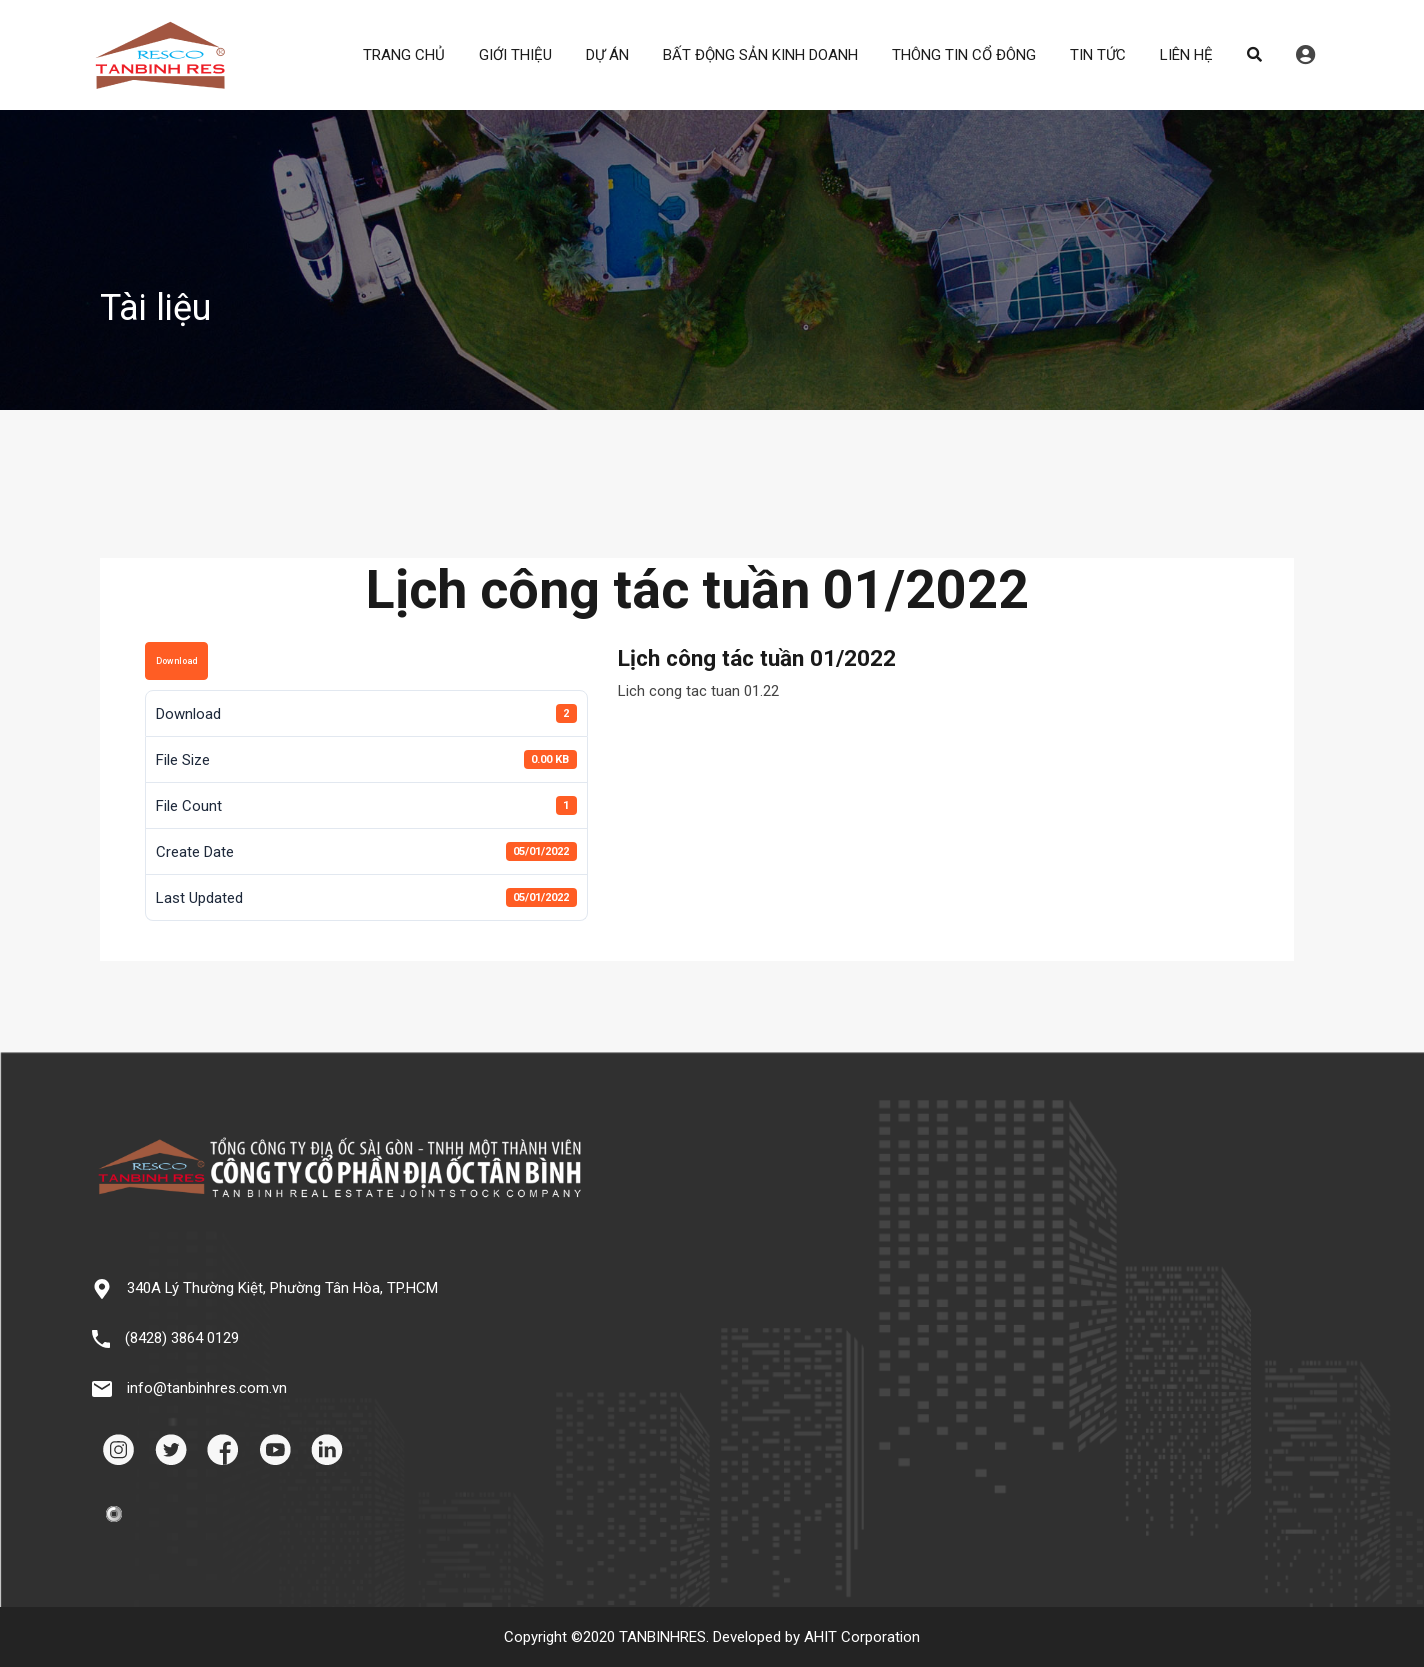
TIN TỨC (1098, 55)
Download (176, 661)
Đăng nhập (1305, 55)
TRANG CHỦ (404, 55)
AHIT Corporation (862, 1637)
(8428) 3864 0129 (182, 1338)
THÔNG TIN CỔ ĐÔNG (964, 55)
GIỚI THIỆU (515, 55)
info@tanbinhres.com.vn (207, 1388)
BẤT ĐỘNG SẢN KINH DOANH (760, 55)
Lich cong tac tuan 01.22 (698, 691)
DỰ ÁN (607, 55)
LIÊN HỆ (1186, 55)
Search (1254, 55)
